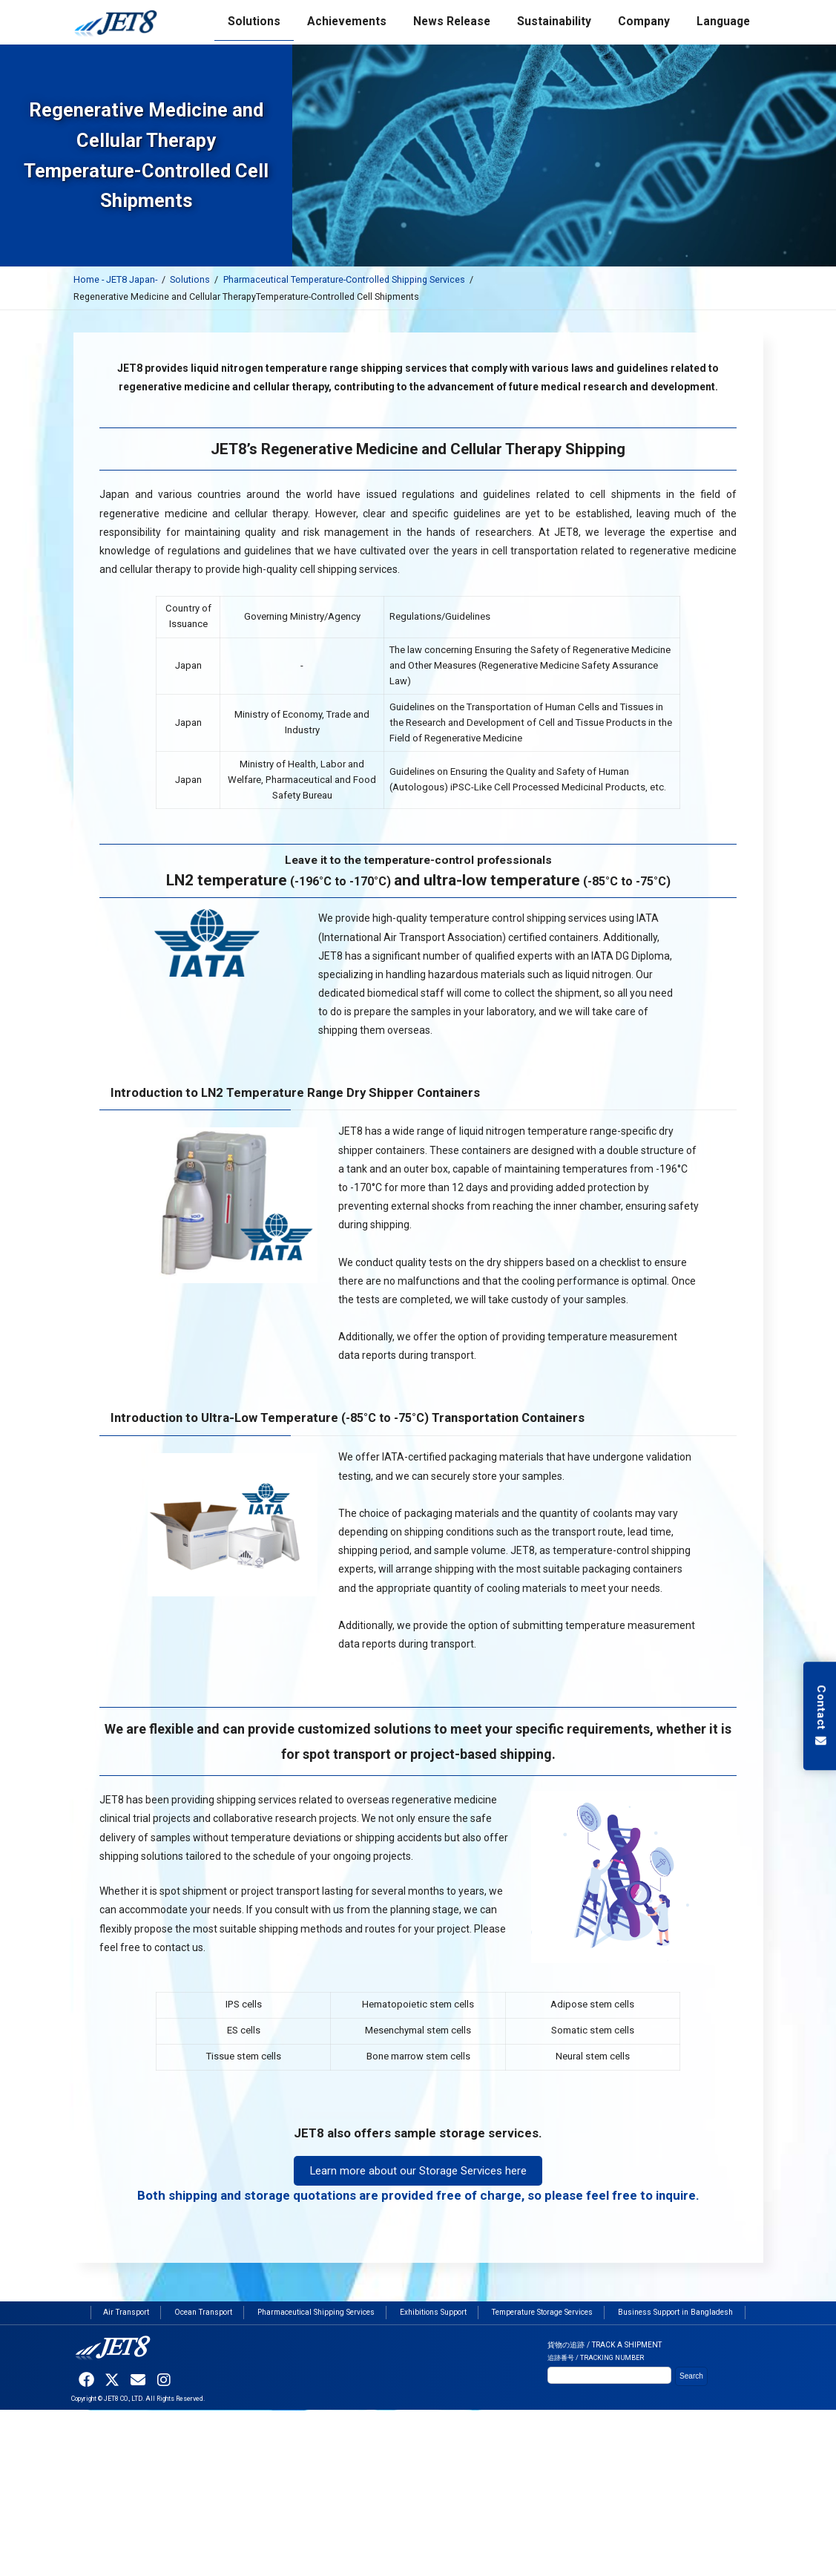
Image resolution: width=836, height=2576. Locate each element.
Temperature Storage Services (542, 2313)
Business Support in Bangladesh (675, 2313)
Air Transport (126, 2313)
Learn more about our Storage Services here (418, 2170)
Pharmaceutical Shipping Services (316, 2313)
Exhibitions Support (433, 2313)
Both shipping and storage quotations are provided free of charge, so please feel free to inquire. (418, 2195)
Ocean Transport (203, 2313)
